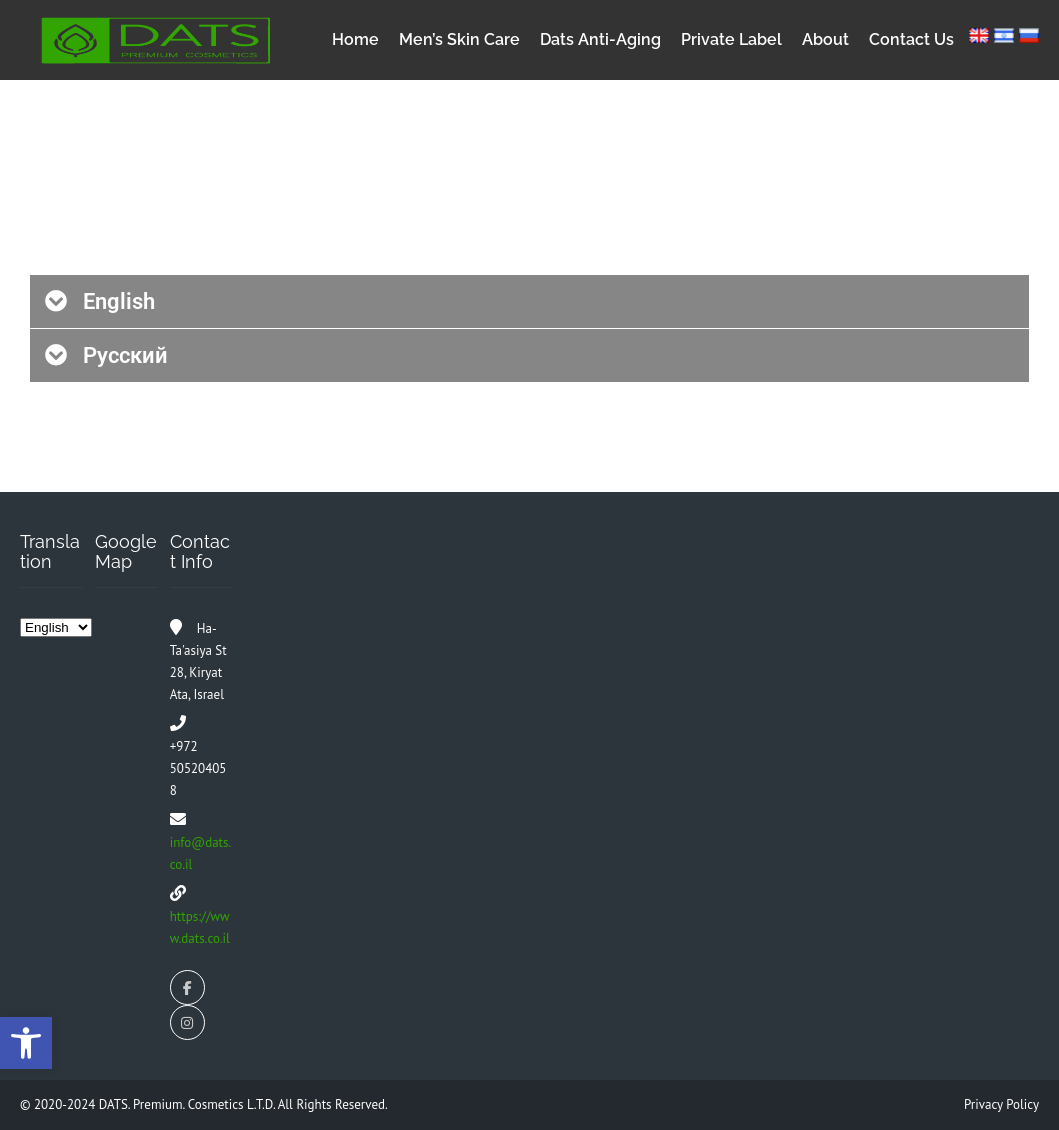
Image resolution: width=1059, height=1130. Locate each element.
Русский (125, 355)
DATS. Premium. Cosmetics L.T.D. (188, 1104)
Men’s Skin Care (459, 39)
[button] (529, 301)
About (825, 39)
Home (355, 39)
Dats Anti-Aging (600, 39)
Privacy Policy (1001, 1104)
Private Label (731, 39)
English (119, 301)
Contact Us (911, 39)
